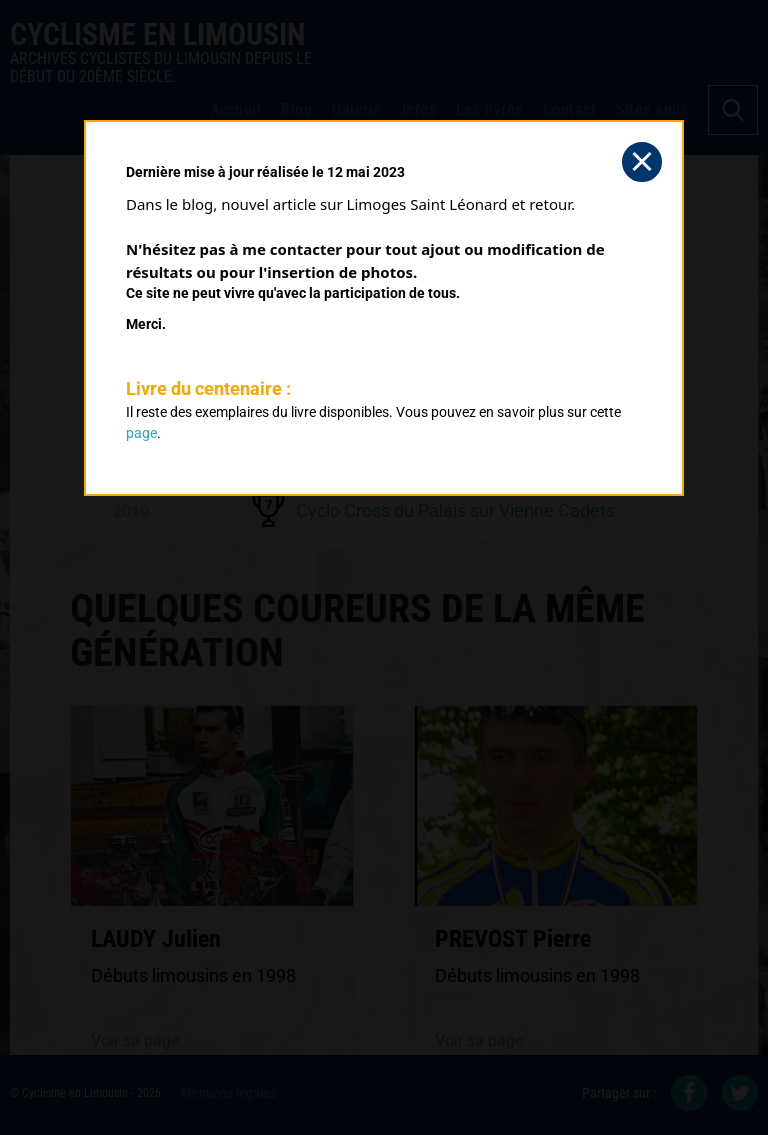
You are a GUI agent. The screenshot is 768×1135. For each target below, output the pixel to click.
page (141, 433)
